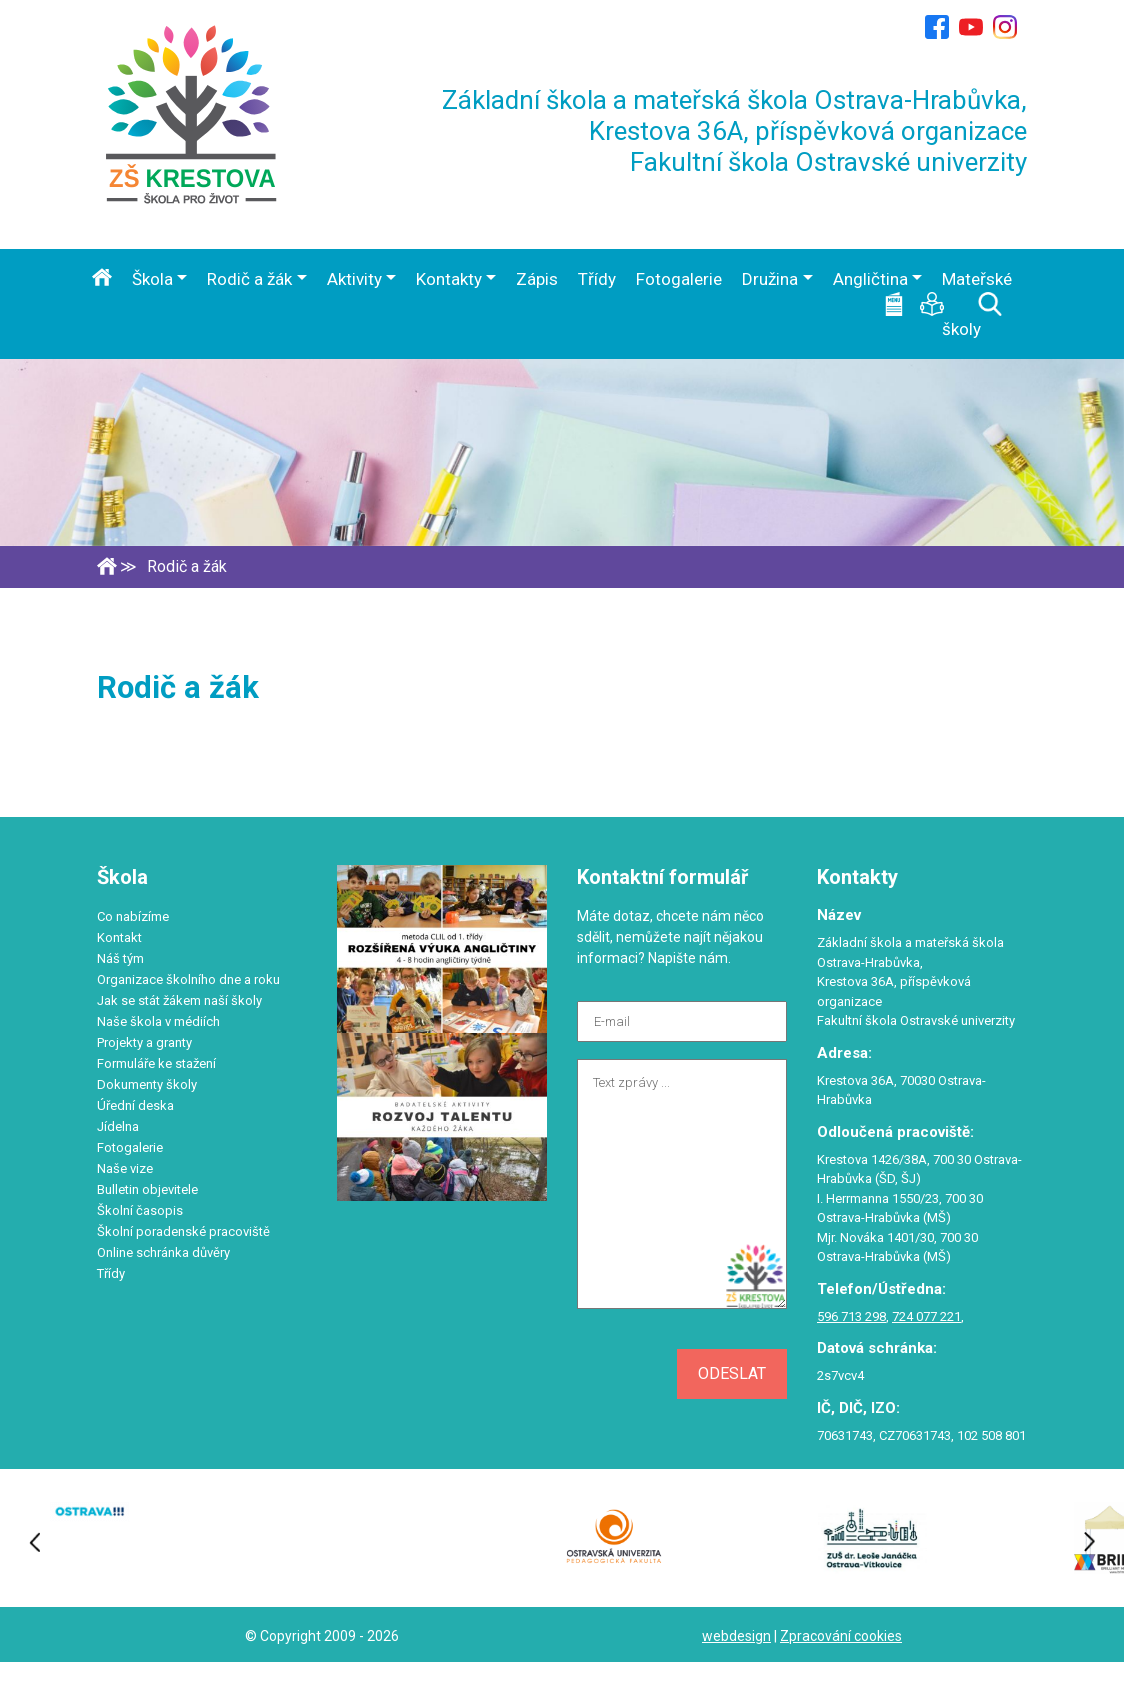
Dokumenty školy (147, 1084)
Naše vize (125, 1168)
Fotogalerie (679, 279)
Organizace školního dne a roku (188, 979)
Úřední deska (135, 1105)
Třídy (597, 279)
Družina (770, 279)
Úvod (102, 277)
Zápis (537, 279)
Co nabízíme (133, 916)
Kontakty (449, 279)
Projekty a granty (144, 1042)
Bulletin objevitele (147, 1189)
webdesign (736, 1636)
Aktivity (354, 279)
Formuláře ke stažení (156, 1063)
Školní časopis (140, 1210)
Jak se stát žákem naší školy (179, 1000)
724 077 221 (926, 1316)
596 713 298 (851, 1316)
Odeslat (732, 1373)
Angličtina (870, 279)
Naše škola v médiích (158, 1021)
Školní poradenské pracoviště (183, 1231)
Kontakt (119, 937)
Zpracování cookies (841, 1636)
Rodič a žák (249, 279)
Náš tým (120, 958)
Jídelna (118, 1126)
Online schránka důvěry (163, 1252)
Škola (152, 279)
